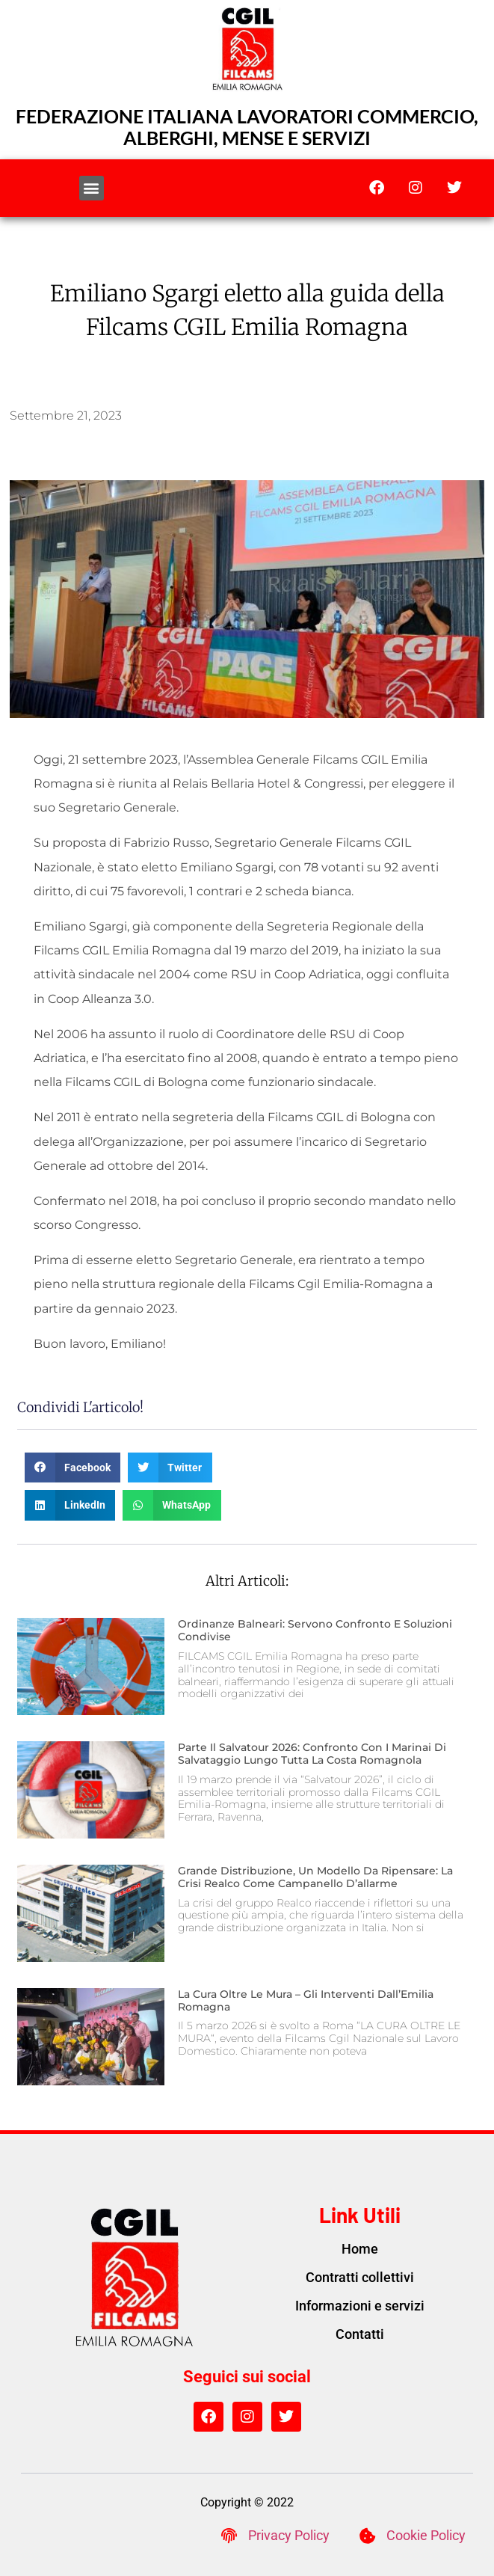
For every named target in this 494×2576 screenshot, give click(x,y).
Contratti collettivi (360, 2277)
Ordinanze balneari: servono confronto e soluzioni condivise (315, 1630)
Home (360, 2249)
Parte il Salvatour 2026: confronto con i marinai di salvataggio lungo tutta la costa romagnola (312, 1754)
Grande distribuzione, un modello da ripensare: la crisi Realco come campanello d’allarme (315, 1877)
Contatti (360, 2334)
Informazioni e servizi (359, 2305)
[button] (91, 188)
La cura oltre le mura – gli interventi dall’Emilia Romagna (305, 2000)
